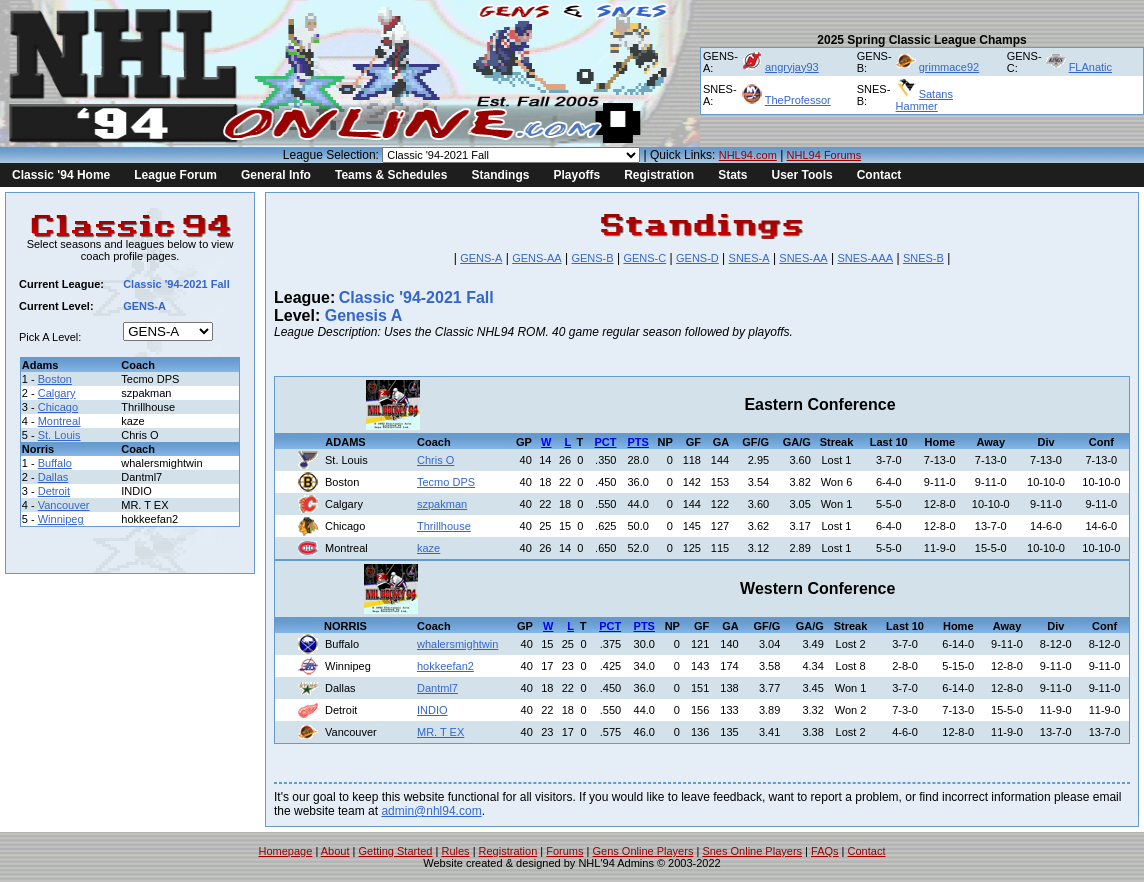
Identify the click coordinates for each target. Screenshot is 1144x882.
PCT (606, 442)
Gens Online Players (643, 851)
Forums (564, 851)
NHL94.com (748, 155)
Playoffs (576, 175)
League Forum (175, 175)
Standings (500, 175)
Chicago (58, 407)
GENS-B (592, 258)
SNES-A (749, 258)
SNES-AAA (865, 258)
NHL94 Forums (824, 155)
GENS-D (697, 258)
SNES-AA (803, 258)
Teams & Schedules (391, 175)
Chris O (435, 460)
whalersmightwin (457, 644)
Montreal (59, 421)
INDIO (432, 710)
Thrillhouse (444, 526)
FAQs (825, 851)
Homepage (286, 851)
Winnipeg (61, 519)
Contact (879, 175)
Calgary (57, 393)
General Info (276, 175)
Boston (55, 379)
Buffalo (55, 463)
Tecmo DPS (446, 482)
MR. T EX (440, 732)
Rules (455, 851)
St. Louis (59, 435)
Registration (659, 175)
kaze (428, 548)
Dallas (53, 477)
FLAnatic (1090, 67)
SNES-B (923, 258)
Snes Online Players (752, 851)
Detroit (54, 491)
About (335, 851)
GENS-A (481, 258)
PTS (638, 442)
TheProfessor (798, 100)
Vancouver (64, 505)
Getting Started (395, 851)
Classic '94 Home (61, 175)
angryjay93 (792, 67)
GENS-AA (537, 258)
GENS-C (644, 258)
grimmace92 (949, 67)
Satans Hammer (924, 100)
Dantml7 (437, 688)
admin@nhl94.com (431, 811)
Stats (732, 175)
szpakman (442, 504)
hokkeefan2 (445, 666)
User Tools (802, 175)
